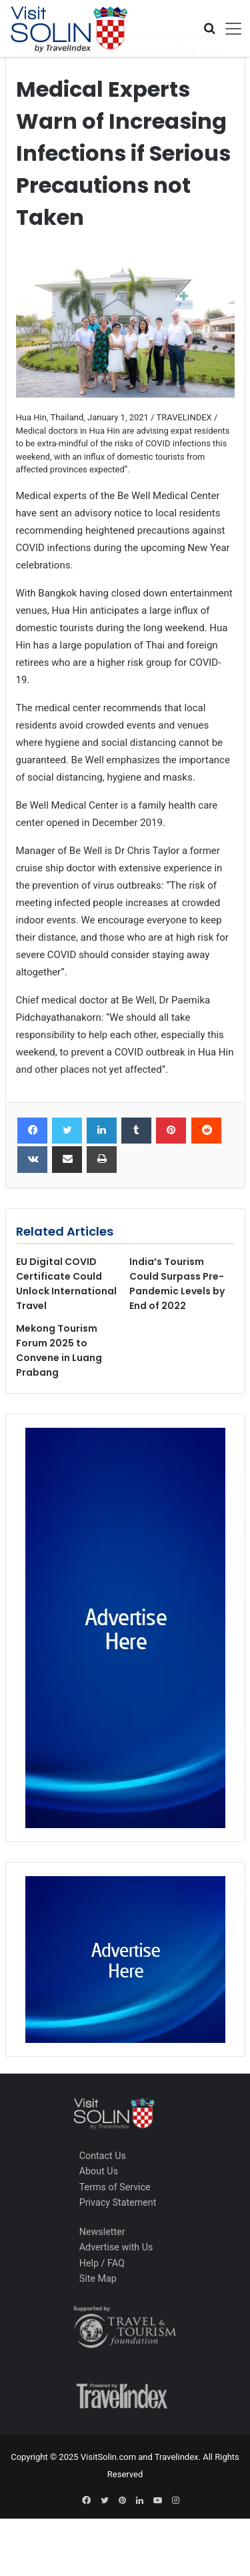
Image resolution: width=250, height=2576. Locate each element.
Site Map (98, 2278)
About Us (98, 2171)
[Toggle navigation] (228, 28)
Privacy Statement (118, 2202)
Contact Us (102, 2155)
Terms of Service (115, 2187)
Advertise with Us (116, 2247)
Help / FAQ (102, 2263)
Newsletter (102, 2231)
